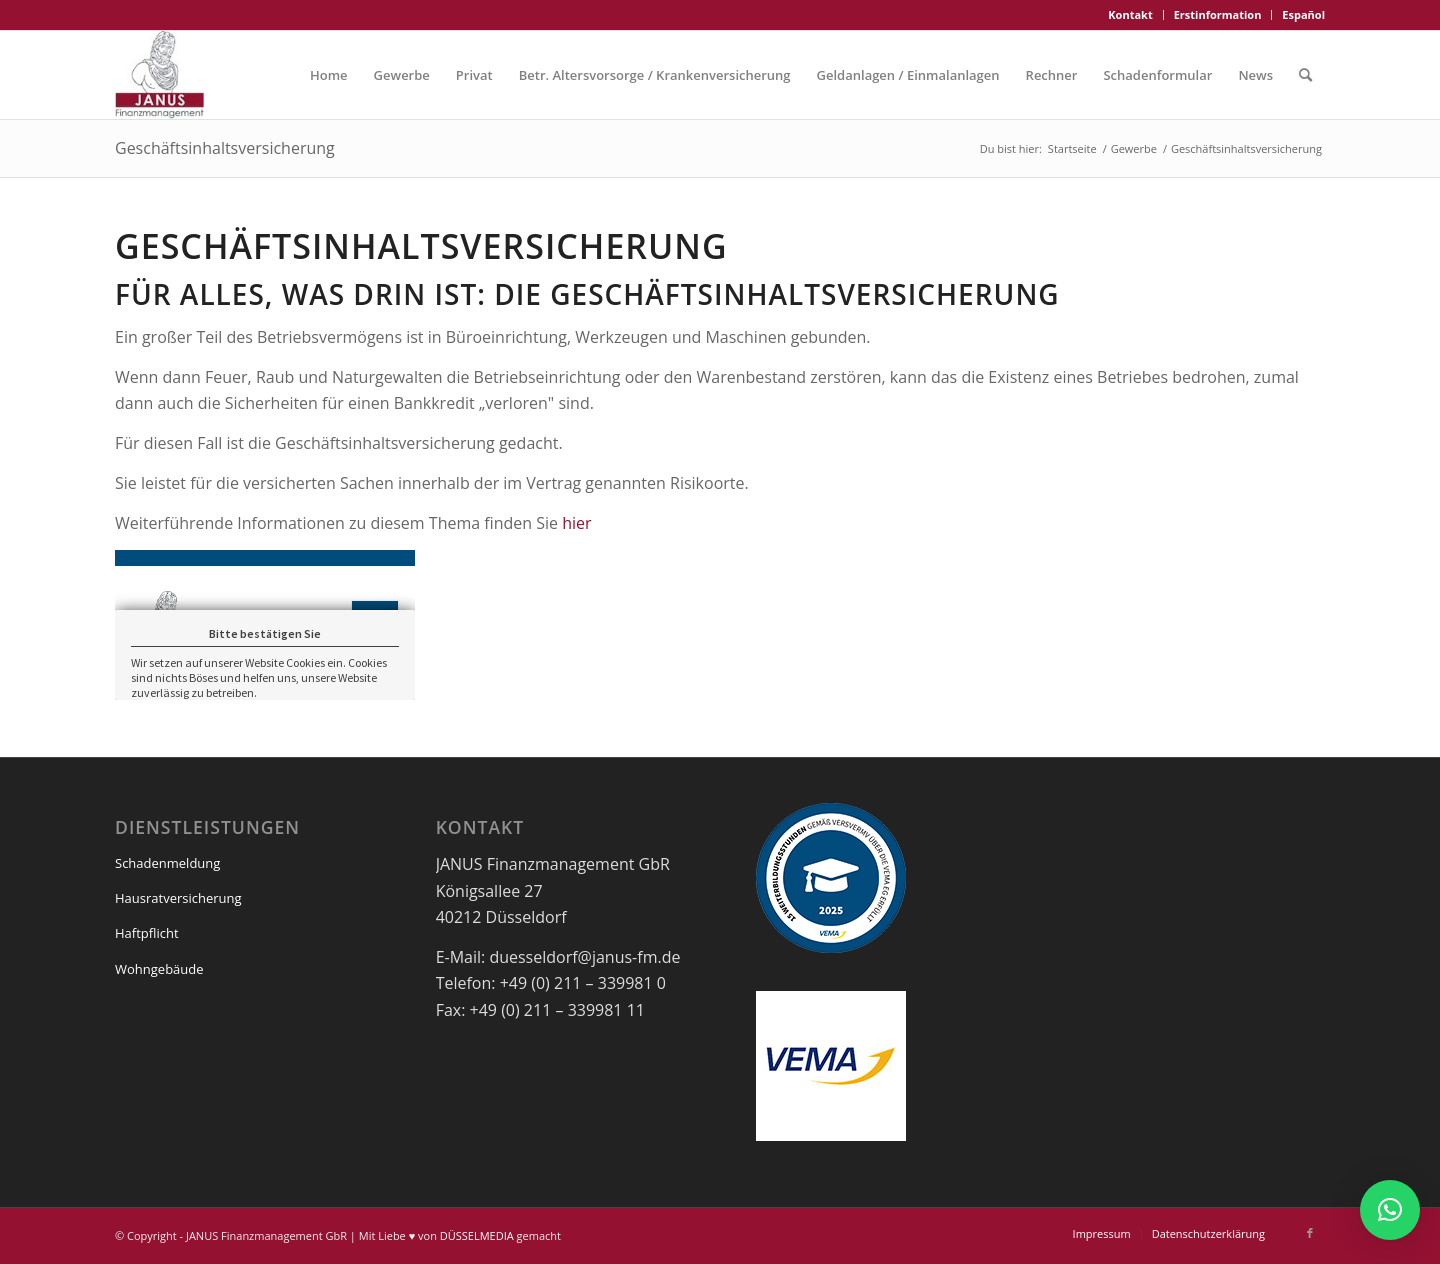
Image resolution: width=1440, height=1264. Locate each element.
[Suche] (1305, 75)
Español (1303, 14)
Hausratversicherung (178, 898)
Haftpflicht (147, 933)
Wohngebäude (159, 969)
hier (576, 523)
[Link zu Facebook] (1310, 1233)
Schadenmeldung (167, 863)
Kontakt (1130, 14)
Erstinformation (1218, 14)
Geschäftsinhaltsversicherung (225, 148)
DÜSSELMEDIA (477, 1235)
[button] (1390, 1210)
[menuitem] (1130, 15)
